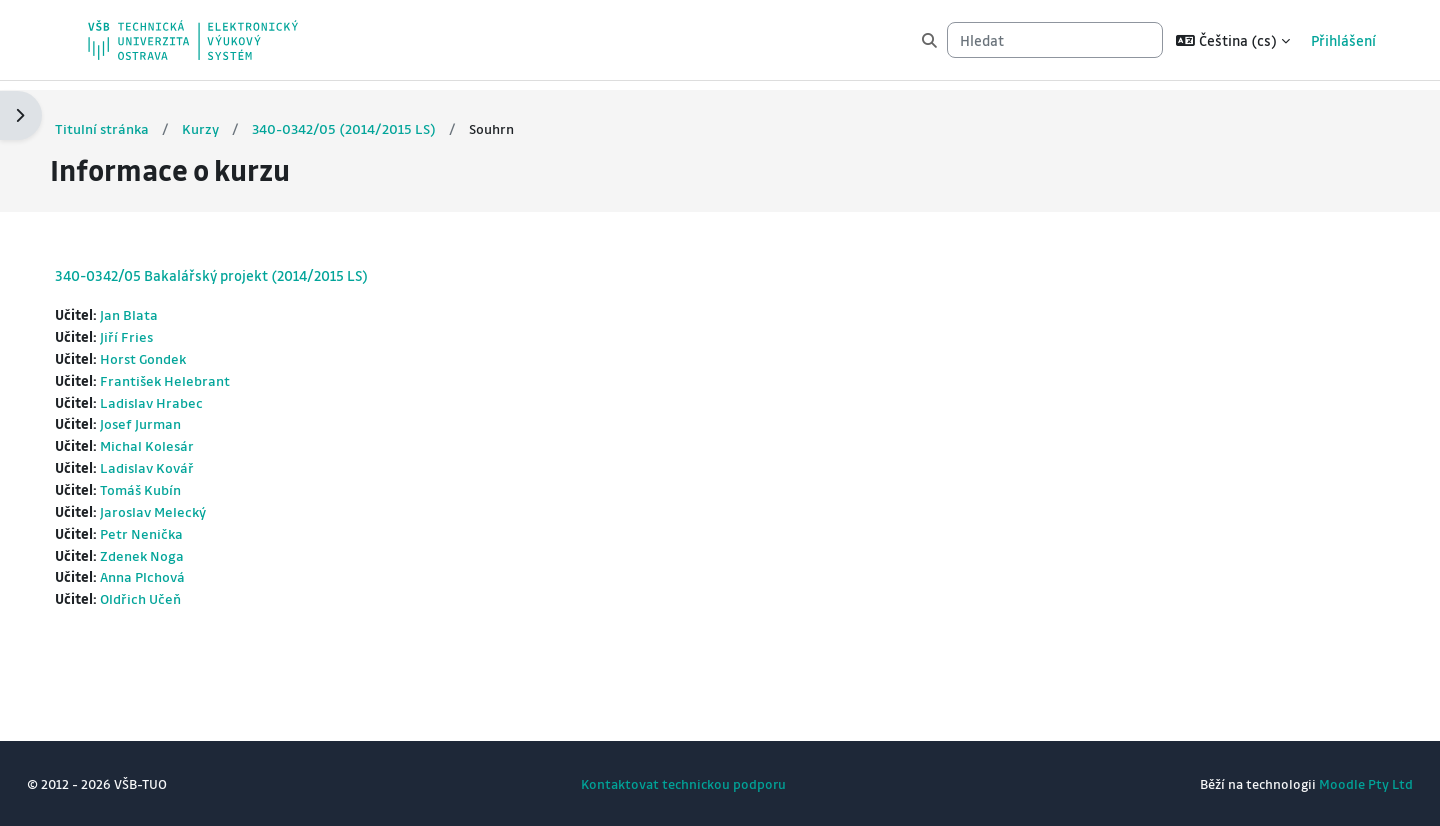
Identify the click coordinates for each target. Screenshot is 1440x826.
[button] (1233, 40)
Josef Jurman (179, 418)
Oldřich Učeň (179, 598)
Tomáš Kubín (179, 486)
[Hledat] (1055, 40)
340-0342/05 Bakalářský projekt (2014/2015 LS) (248, 266)
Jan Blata (167, 306)
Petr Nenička (180, 531)
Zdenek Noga (180, 553)
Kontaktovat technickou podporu (683, 783)
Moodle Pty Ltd (1329, 783)
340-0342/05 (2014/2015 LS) (384, 119)
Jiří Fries (165, 328)
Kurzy (239, 119)
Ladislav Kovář (186, 463)
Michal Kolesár (186, 441)
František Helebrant (204, 373)
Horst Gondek (182, 351)
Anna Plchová (181, 576)
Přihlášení (1343, 40)
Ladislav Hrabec (190, 396)
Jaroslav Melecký (193, 508)
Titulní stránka (140, 119)
